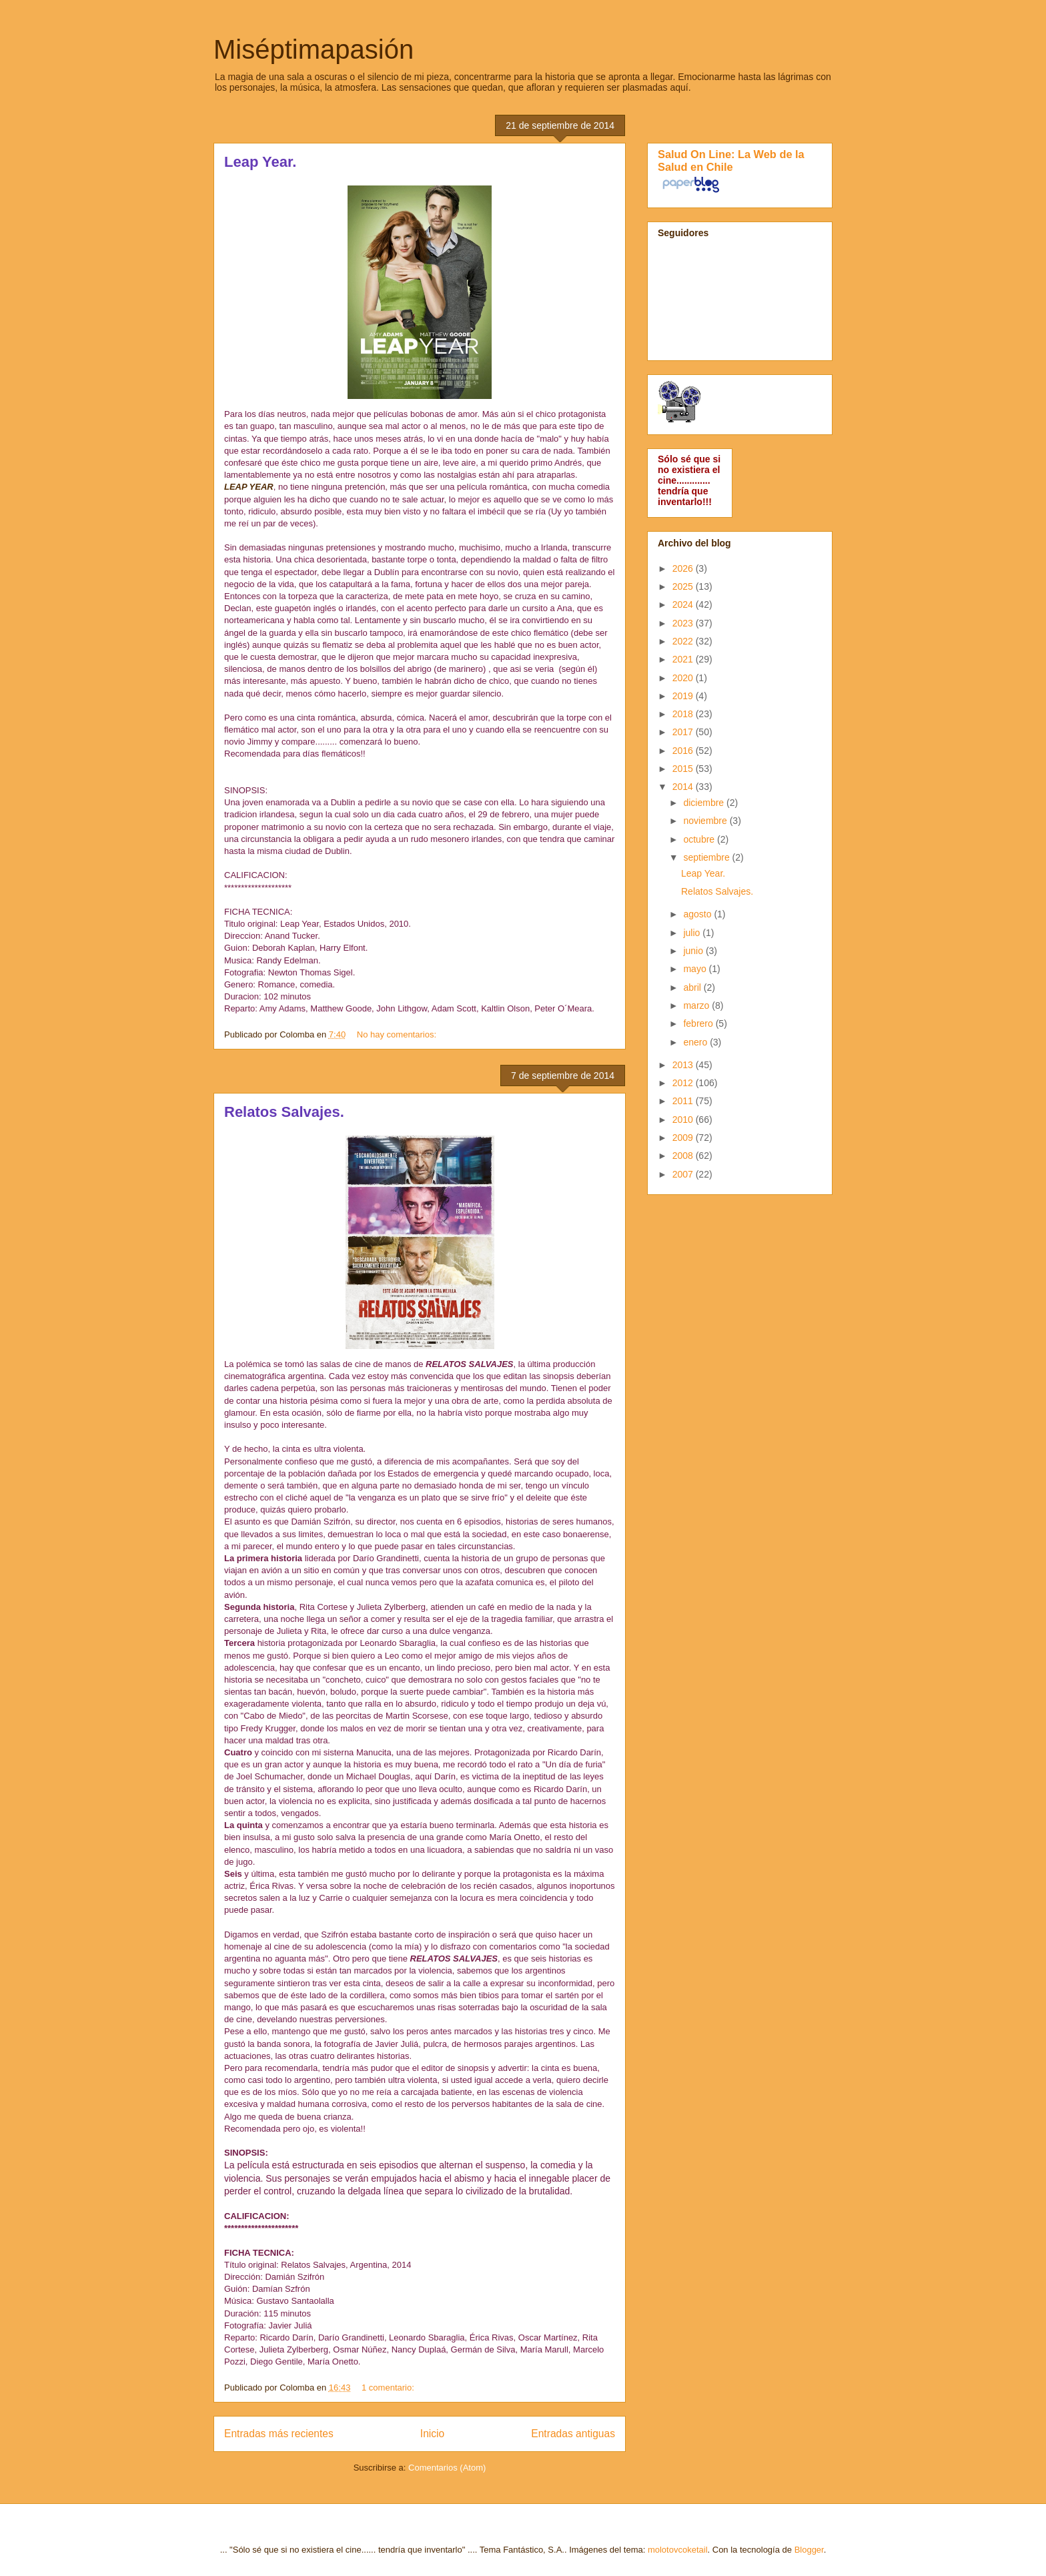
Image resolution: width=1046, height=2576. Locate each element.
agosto (698, 914)
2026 (684, 568)
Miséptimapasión (313, 49)
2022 (684, 641)
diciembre (704, 802)
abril (693, 987)
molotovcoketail (678, 2550)
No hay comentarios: (398, 1034)
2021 (684, 659)
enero (696, 1042)
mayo (695, 968)
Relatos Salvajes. (284, 1112)
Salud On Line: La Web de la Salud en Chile (731, 160)
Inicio (432, 2433)
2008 (684, 1155)
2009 (684, 1137)
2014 (684, 786)
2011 (684, 1101)
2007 (684, 1174)
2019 (684, 696)
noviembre (706, 820)
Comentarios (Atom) (447, 2468)
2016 (684, 750)
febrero (699, 1023)
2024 (684, 604)
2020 (684, 678)
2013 (684, 1064)
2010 (684, 1119)
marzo (697, 1005)
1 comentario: (389, 2388)
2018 (684, 714)
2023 (684, 623)
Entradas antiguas (573, 2433)
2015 (684, 768)
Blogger (809, 2550)
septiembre (707, 857)
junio (694, 950)
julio (692, 932)
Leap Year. (260, 161)
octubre (700, 839)
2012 (684, 1083)
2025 (684, 586)
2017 (684, 732)
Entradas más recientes (279, 2433)
